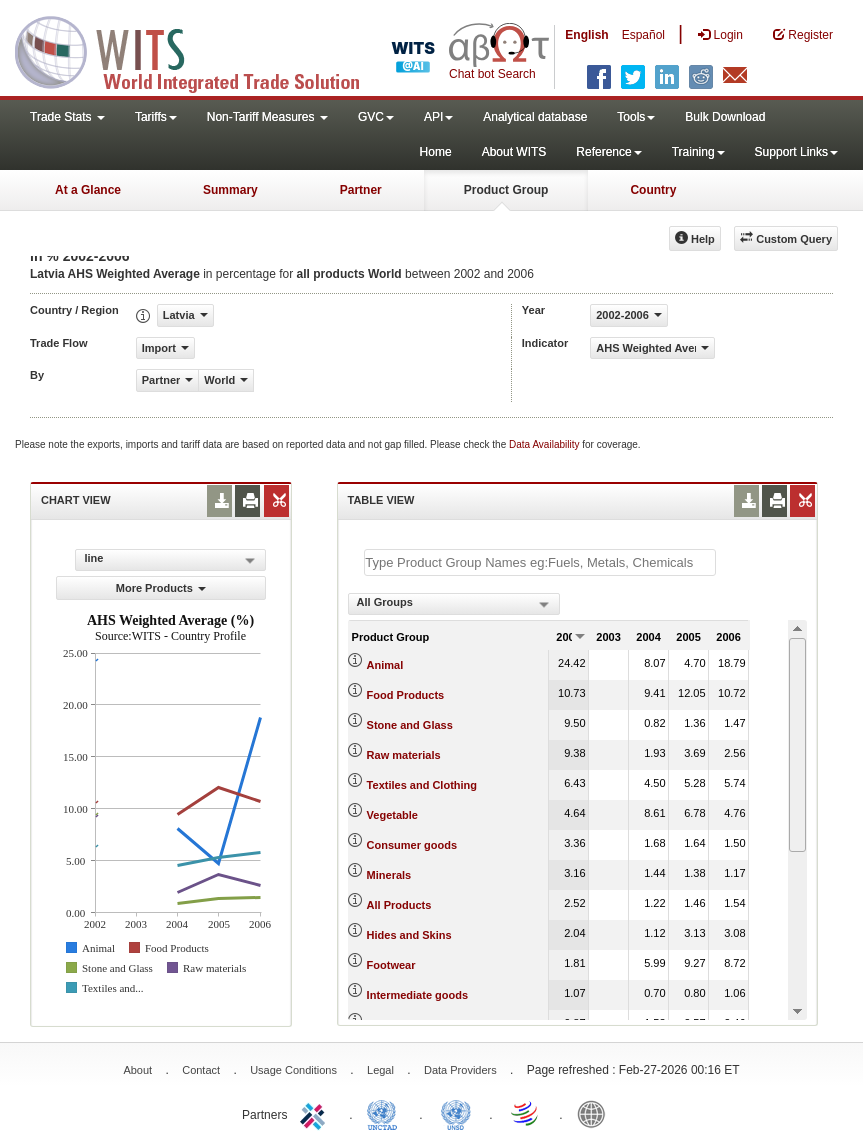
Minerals (389, 875)
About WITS (514, 152)
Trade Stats (67, 117)
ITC (316, 1113)
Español (643, 35)
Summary (230, 190)
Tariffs (156, 117)
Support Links (796, 152)
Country (653, 190)
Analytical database (535, 117)
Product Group (506, 190)
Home (436, 152)
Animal (385, 665)
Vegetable (392, 815)
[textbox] (540, 562)
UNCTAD (386, 1113)
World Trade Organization (526, 1113)
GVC (376, 117)
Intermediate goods (417, 995)
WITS (200, 50)
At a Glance (88, 190)
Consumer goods (412, 845)
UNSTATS (456, 1113)
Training (698, 152)
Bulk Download (725, 117)
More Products (161, 588)
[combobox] (454, 604)
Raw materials (404, 755)
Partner (361, 190)
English (586, 35)
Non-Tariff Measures (267, 117)
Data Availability (545, 444)
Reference (608, 152)
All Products (399, 905)
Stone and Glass (410, 725)
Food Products (406, 695)
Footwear (391, 965)
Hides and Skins (409, 935)
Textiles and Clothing (422, 785)
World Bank (596, 1113)
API (438, 117)
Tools (636, 117)
